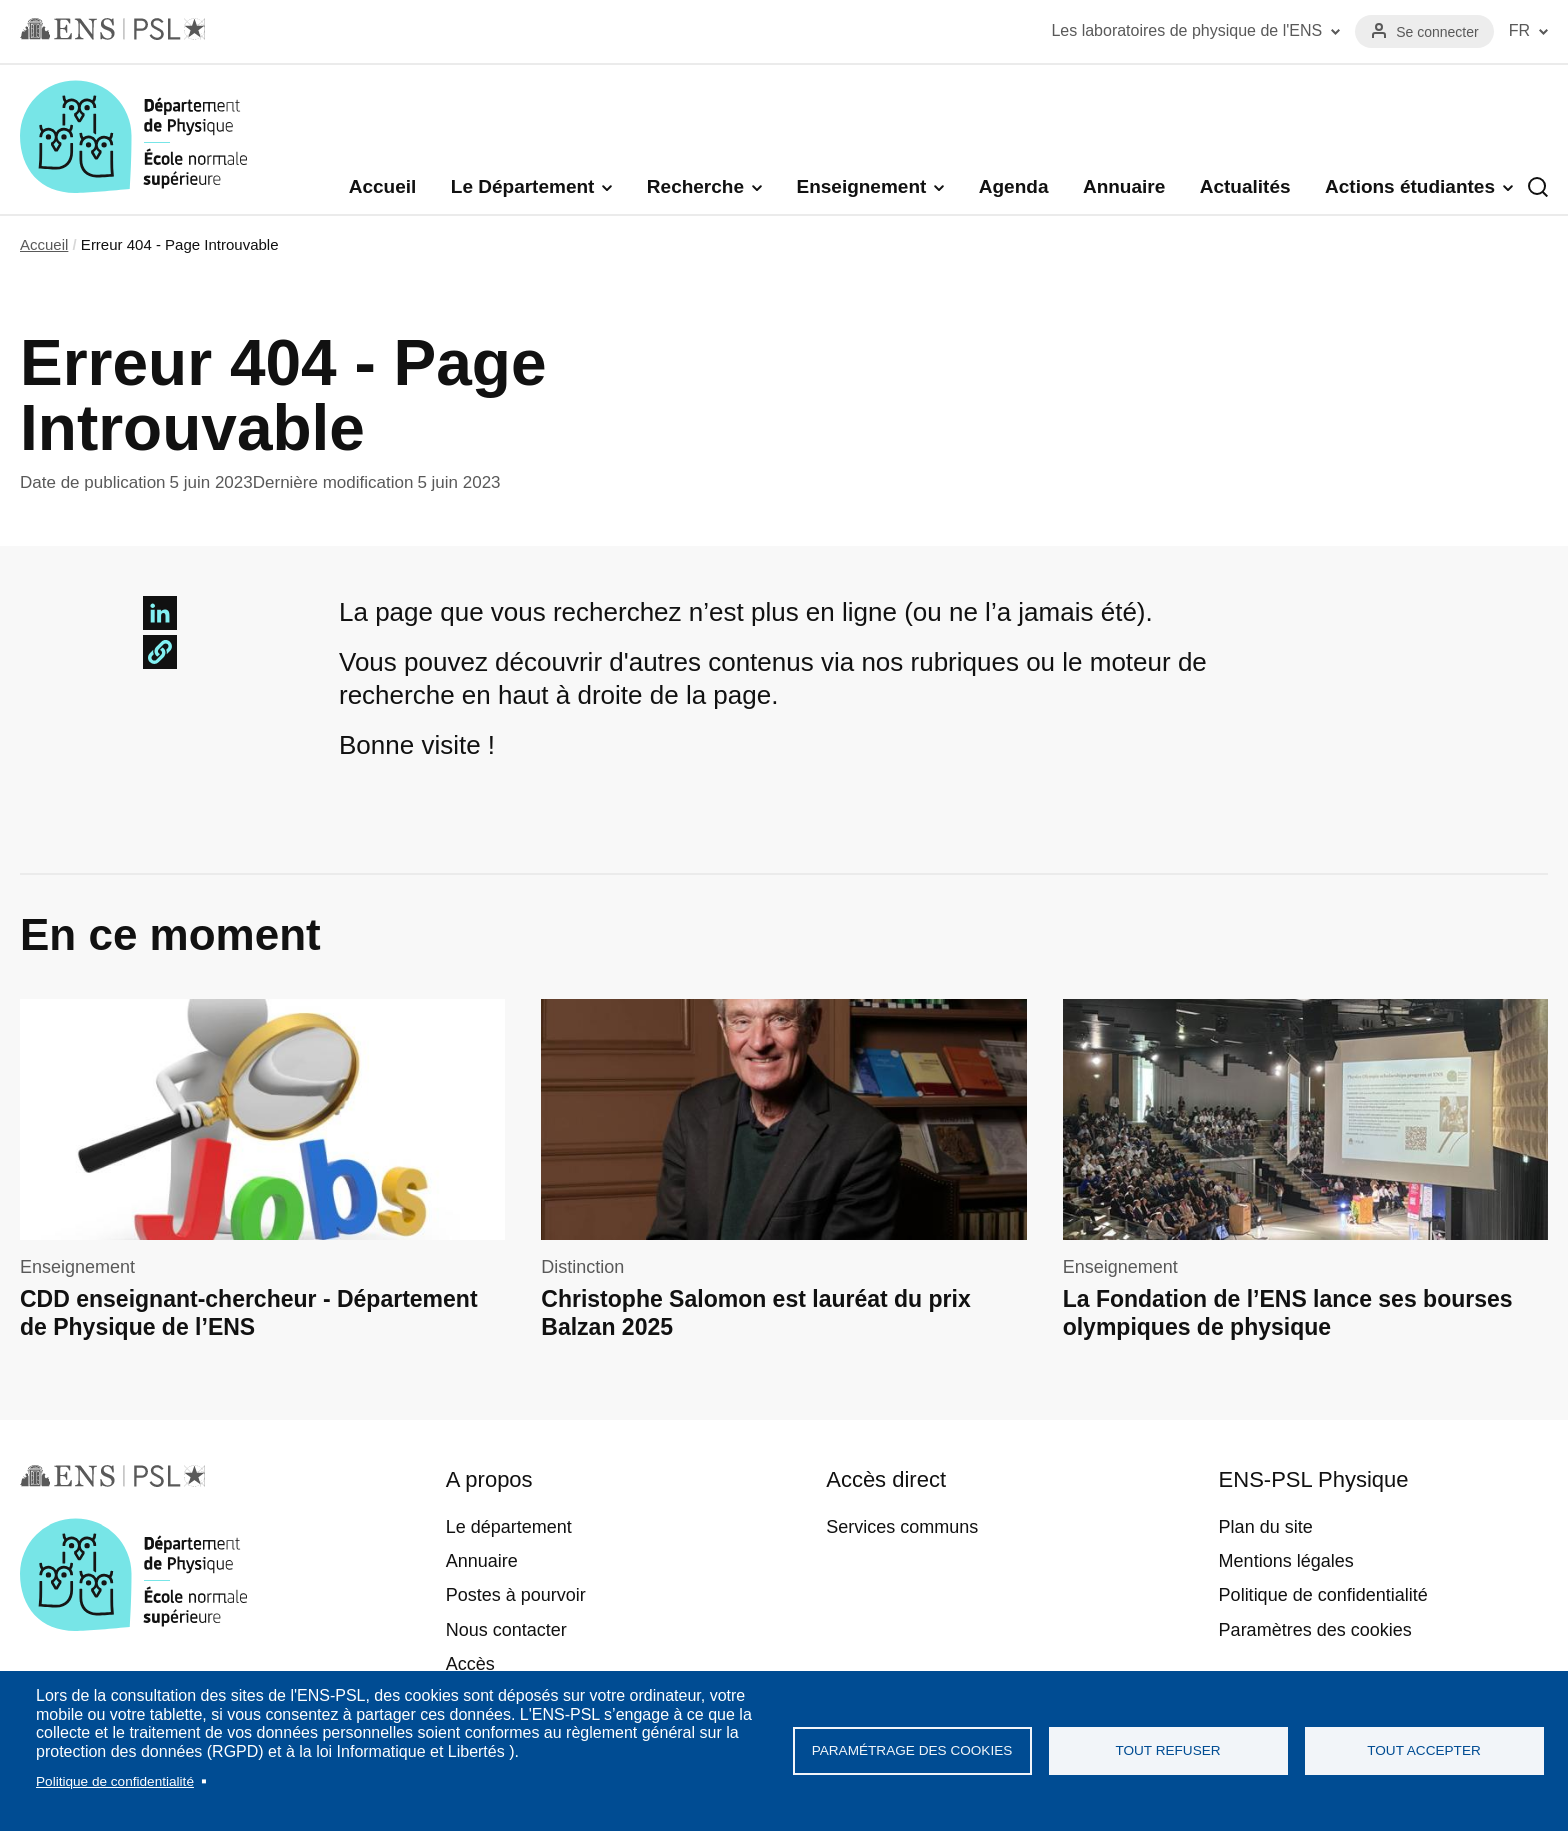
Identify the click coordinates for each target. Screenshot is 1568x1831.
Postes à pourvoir (516, 1595)
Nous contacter (506, 1630)
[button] (160, 652)
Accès (470, 1664)
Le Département (523, 186)
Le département (509, 1527)
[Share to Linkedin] (160, 613)
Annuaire (1124, 186)
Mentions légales (1286, 1561)
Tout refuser (1167, 1750)
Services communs (902, 1527)
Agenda (1014, 186)
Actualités (1245, 186)
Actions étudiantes (1410, 186)
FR (1519, 30)
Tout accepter (1424, 1750)
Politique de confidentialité (115, 1781)
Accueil (383, 186)
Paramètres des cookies (1315, 1630)
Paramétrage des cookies (912, 1750)
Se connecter (1437, 32)
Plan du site (1266, 1527)
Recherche (695, 186)
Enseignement (861, 186)
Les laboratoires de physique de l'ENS (1186, 30)
